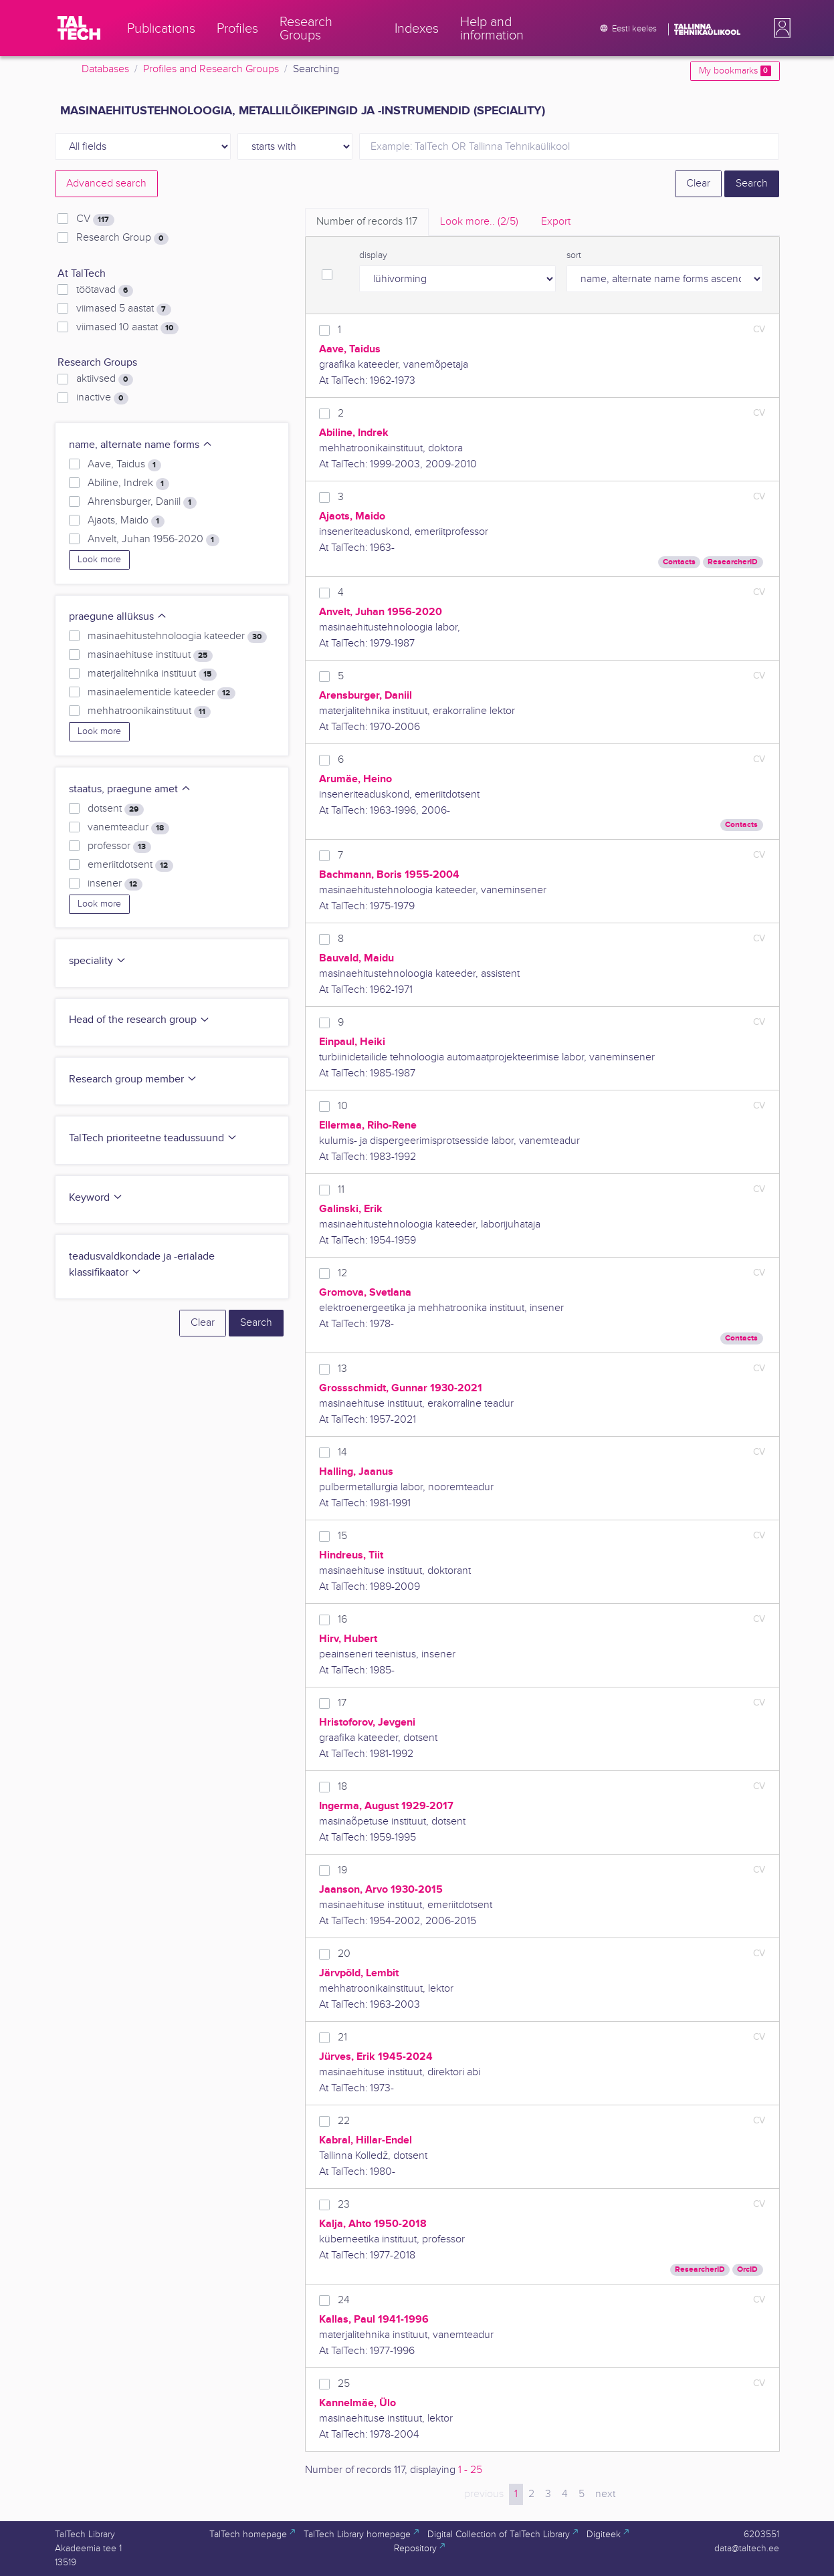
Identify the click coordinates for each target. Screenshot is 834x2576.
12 (342, 1273)
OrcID (747, 2269)
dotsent (115, 809)
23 (344, 2204)
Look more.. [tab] (479, 221)
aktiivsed (104, 379)
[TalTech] (79, 28)
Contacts (679, 562)
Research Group (122, 238)
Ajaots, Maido (126, 521)
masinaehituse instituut (150, 655)
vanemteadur (128, 827)
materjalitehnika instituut (152, 674)
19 (342, 1870)
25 (344, 2383)
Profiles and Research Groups (211, 69)
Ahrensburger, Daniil (142, 502)
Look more (99, 559)
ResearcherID (733, 562)
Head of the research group (139, 1020)
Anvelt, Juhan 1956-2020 (153, 539)
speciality (97, 961)
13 (342, 1369)
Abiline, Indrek (128, 483)
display (373, 255)
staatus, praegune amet (130, 789)
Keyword (96, 1197)
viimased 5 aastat (123, 309)
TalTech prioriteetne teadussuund (153, 1138)
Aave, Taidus (124, 464)
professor (119, 846)
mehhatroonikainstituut (149, 711)
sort (573, 255)
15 (342, 1536)
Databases (105, 69)
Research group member (133, 1079)
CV (95, 219)
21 (342, 2037)
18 (342, 1786)
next (605, 2494)
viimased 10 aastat (127, 327)
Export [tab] (555, 221)
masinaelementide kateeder (161, 692)
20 (344, 1954)
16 (342, 1619)
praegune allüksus (118, 616)
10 (343, 1106)
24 (344, 2300)
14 (342, 1452)
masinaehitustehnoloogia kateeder (177, 636)
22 (344, 2121)
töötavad (104, 290)
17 (342, 1703)
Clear (698, 183)
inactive (102, 397)
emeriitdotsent (130, 865)
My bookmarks (734, 71)
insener (115, 884)
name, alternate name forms (141, 445)
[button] (780, 28)
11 (341, 1189)
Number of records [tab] (366, 221)
